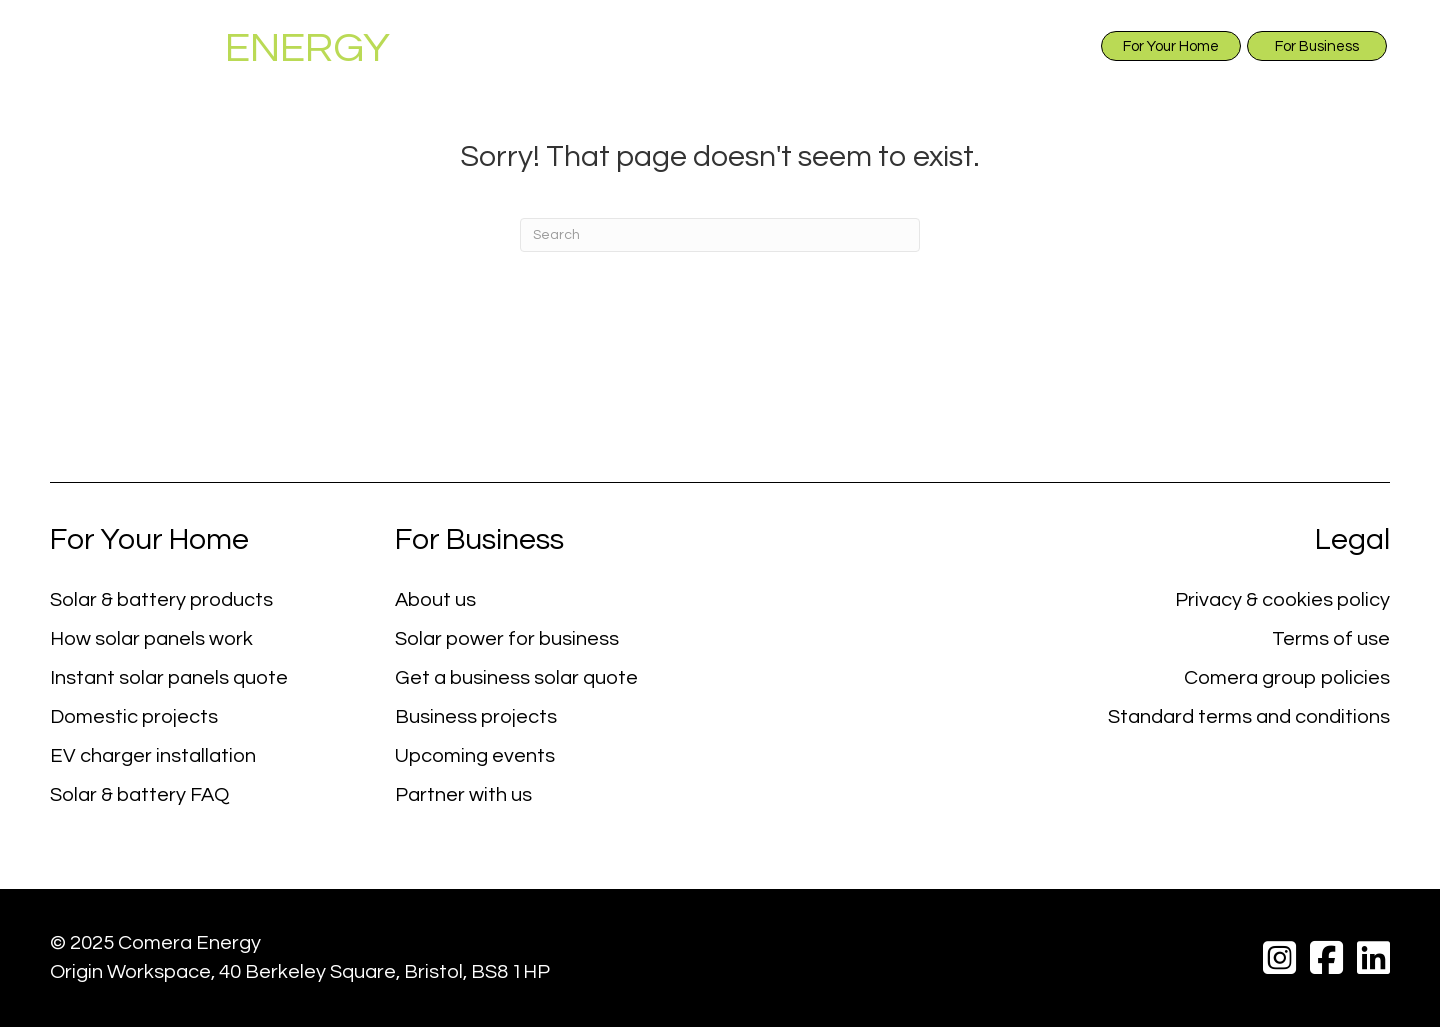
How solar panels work (151, 639)
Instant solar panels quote (169, 678)
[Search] (720, 235)
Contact (1332, 91)
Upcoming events (475, 756)
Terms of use (1331, 639)
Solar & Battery (645, 91)
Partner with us (463, 795)
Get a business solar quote (516, 678)
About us (435, 600)
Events (1222, 91)
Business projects (476, 717)
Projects (1111, 91)
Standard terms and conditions (1249, 717)
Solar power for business (507, 639)
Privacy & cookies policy (1282, 600)
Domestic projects (134, 717)
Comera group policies (1287, 678)
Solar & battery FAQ (139, 795)
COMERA (220, 48)
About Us (471, 91)
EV (1008, 91)
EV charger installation (153, 756)
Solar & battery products (161, 600)
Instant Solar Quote (855, 91)
